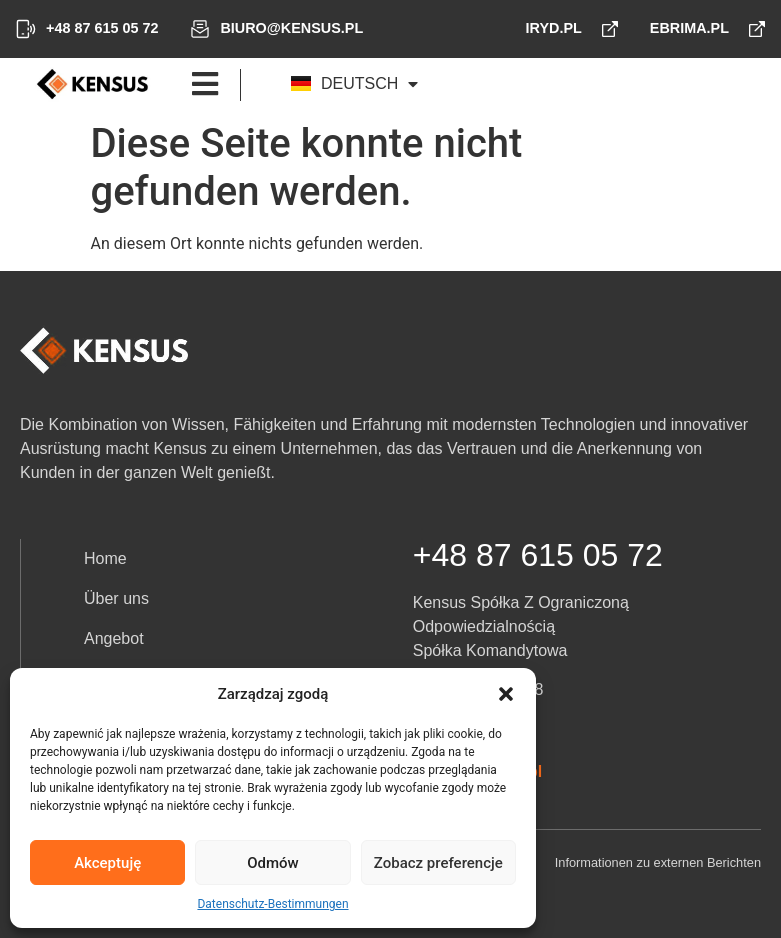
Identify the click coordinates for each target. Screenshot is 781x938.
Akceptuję (107, 863)
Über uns (116, 598)
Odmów (273, 863)
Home (105, 558)
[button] (506, 694)
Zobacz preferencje (438, 863)
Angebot (114, 638)
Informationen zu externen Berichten (658, 862)
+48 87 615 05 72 (538, 555)
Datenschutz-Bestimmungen (272, 904)
